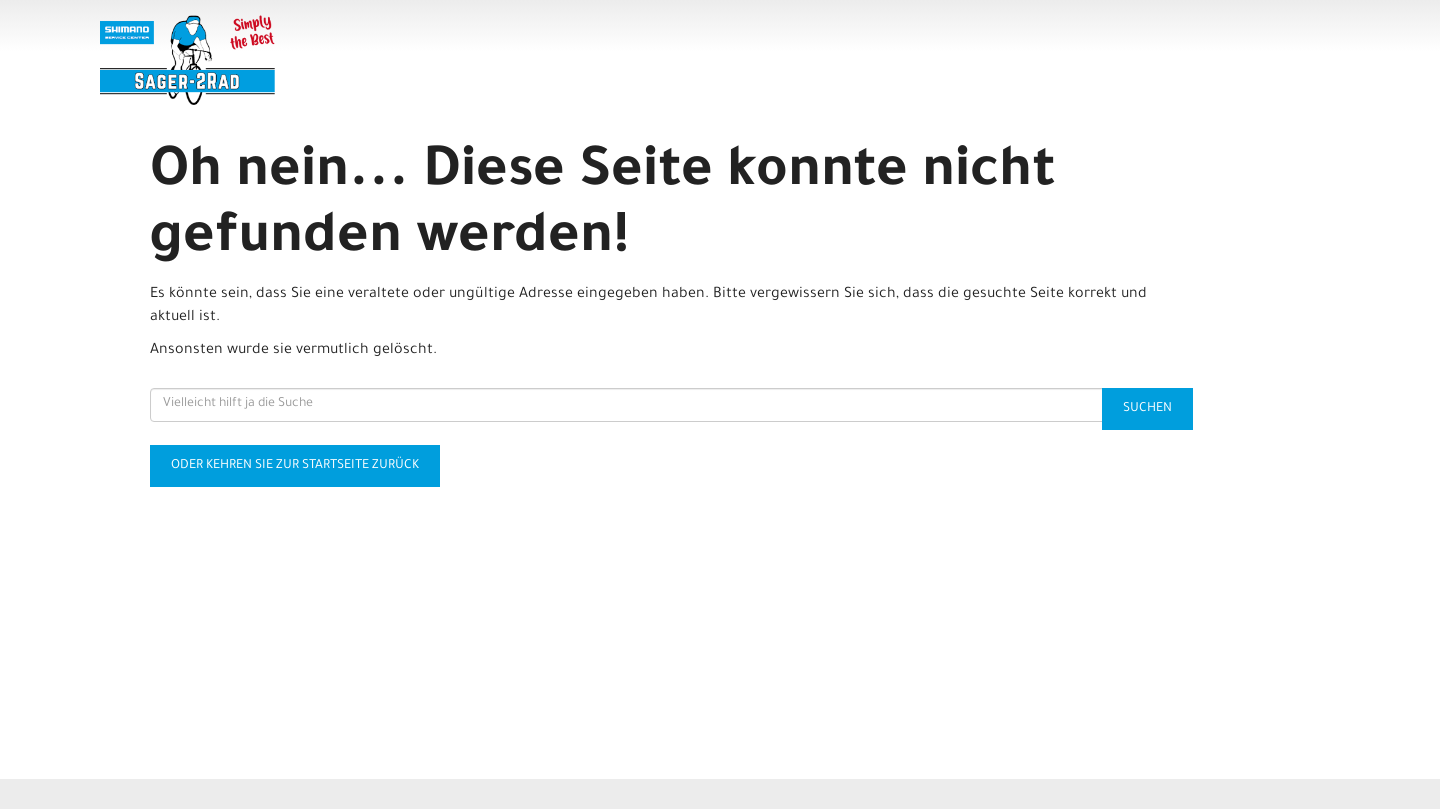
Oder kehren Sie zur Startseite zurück (295, 466)
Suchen (1147, 409)
